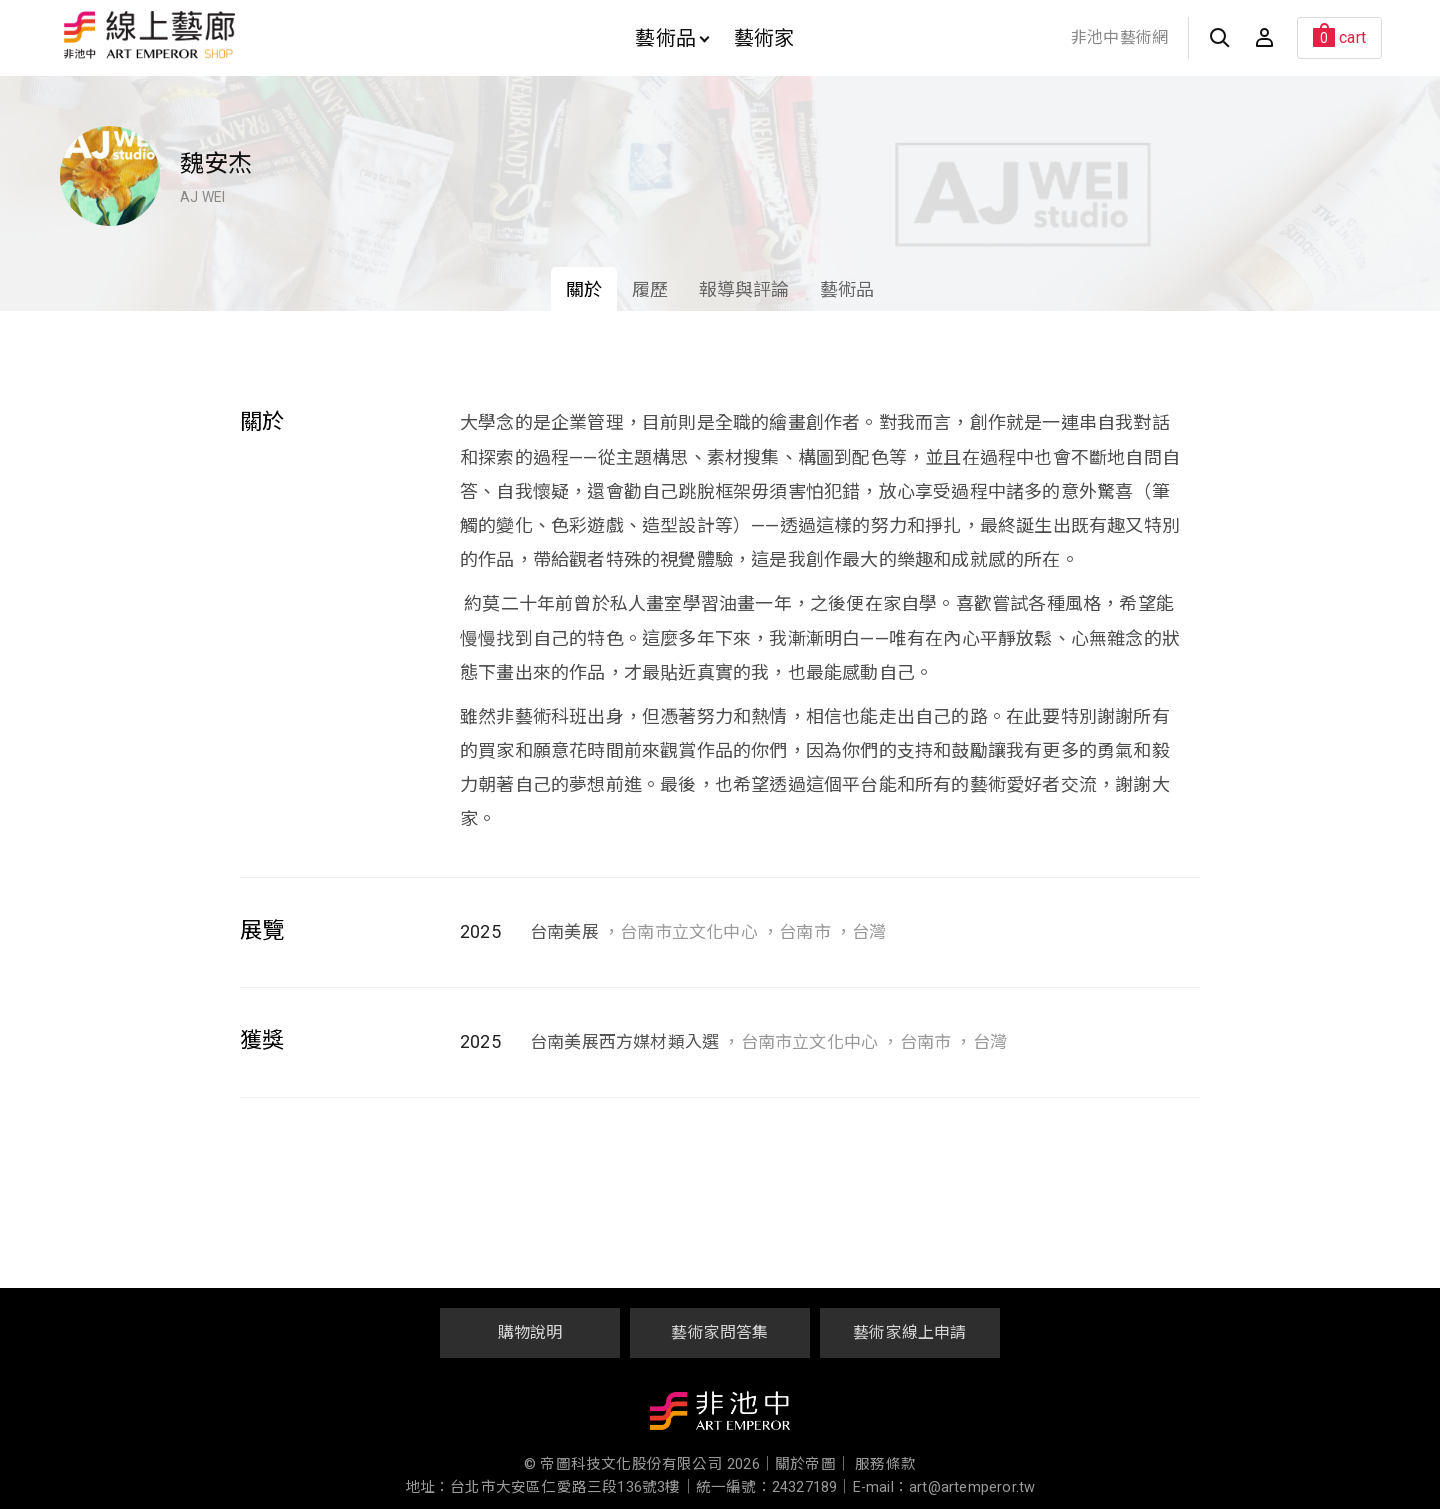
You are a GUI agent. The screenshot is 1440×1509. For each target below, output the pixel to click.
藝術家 (764, 38)
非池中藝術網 (1119, 37)
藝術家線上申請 (909, 1332)
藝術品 (672, 38)
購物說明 (530, 1332)
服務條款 (885, 1464)
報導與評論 (744, 289)
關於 (584, 289)
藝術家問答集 (719, 1332)
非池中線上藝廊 (219, 35)
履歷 (650, 289)
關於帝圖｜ (813, 1464)
